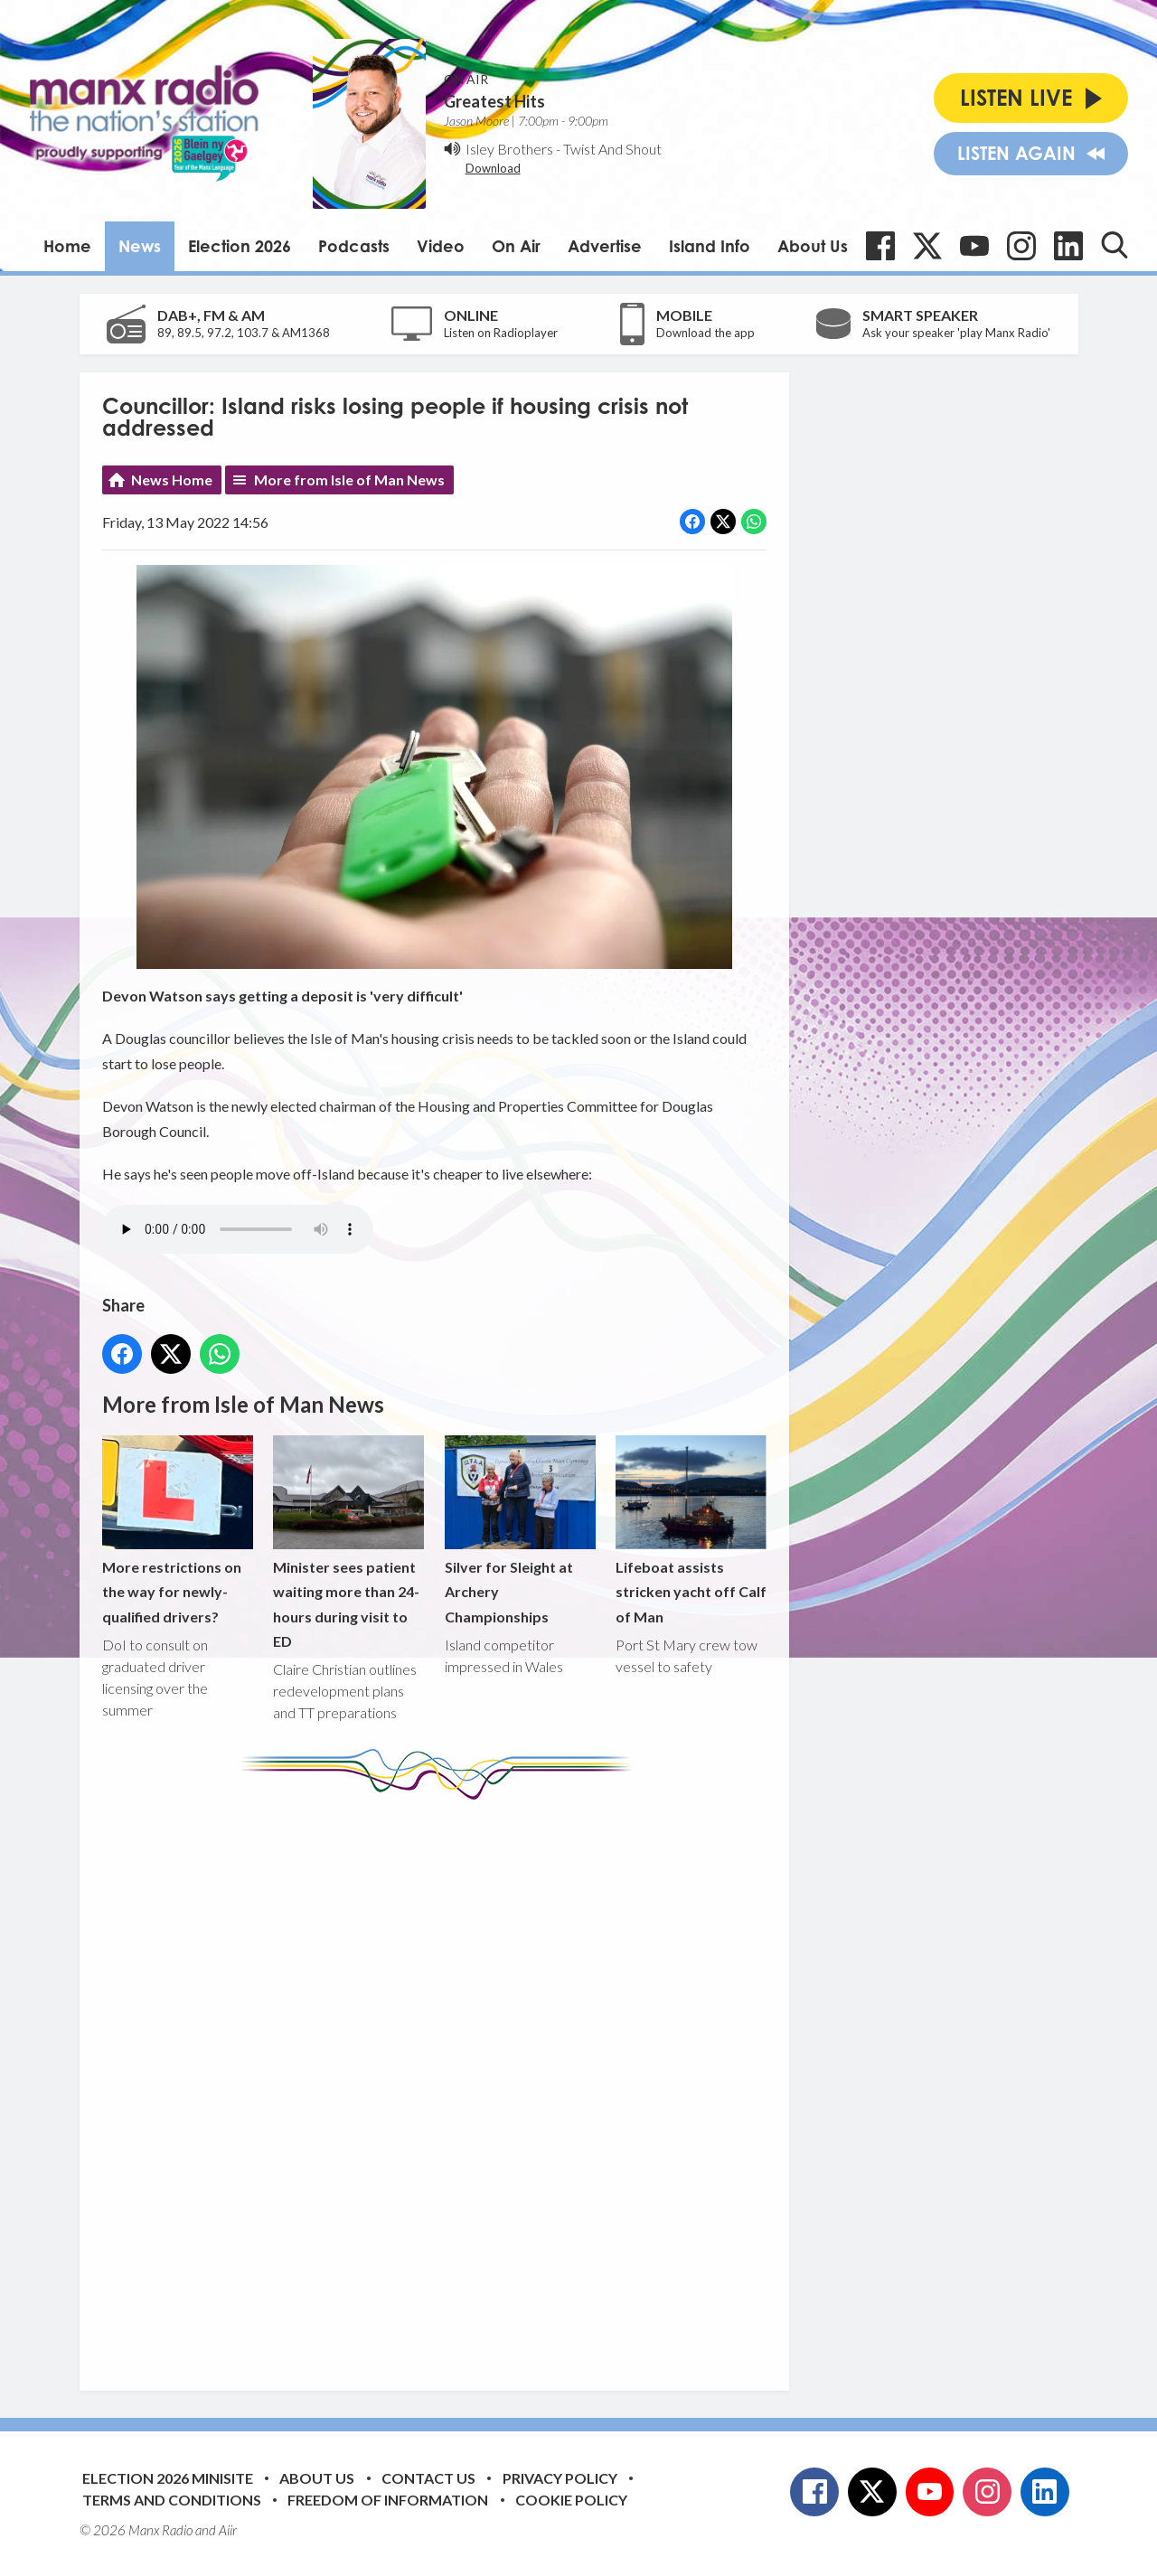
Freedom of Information (387, 2499)
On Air (516, 246)
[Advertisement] (441, 2082)
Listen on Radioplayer (501, 332)
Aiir (228, 2530)
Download (493, 168)
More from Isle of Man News (349, 479)
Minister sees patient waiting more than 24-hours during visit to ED (348, 1542)
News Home (171, 479)
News (139, 246)
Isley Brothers (509, 148)
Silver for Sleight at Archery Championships (519, 1529)
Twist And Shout (612, 148)
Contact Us (428, 2478)
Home (67, 246)
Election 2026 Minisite (167, 2478)
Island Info (709, 246)
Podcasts (354, 246)
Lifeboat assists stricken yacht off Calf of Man (690, 1529)
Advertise (605, 246)
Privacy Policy (560, 2478)
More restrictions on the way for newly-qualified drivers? (177, 1529)
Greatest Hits (494, 101)
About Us (812, 246)
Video (441, 246)
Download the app (705, 332)
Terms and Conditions (171, 2499)
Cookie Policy (571, 2499)
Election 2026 (239, 246)
